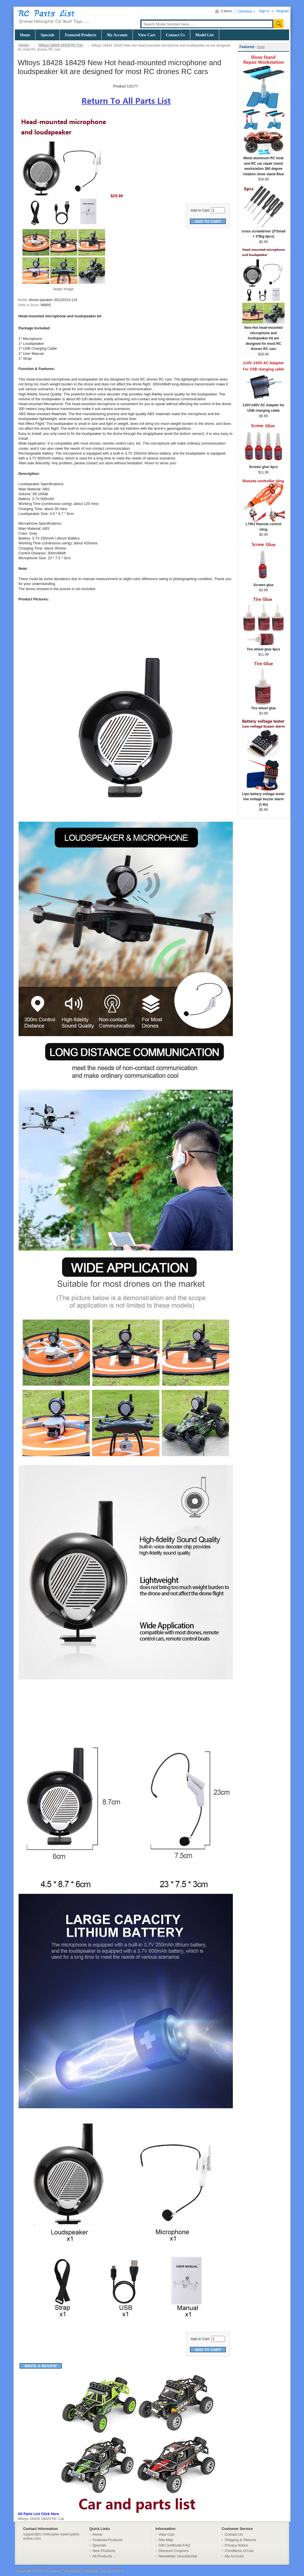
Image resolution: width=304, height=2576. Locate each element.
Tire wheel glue (263, 706)
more (261, 47)
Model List (204, 35)
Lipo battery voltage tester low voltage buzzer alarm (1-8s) (263, 797)
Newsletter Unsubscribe (178, 2556)
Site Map (166, 2540)
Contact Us (175, 35)
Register (282, 11)
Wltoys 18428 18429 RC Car (61, 45)
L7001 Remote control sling (263, 524)
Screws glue (263, 583)
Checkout (244, 11)
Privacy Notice (236, 2545)
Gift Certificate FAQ (174, 2545)
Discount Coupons (174, 2551)
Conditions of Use (239, 2551)
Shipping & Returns (240, 2540)
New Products (104, 2551)
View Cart (146, 35)
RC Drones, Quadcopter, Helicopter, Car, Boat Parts (83, 2570)
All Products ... (104, 2556)
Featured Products (80, 35)
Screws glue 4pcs (263, 465)
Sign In (264, 11)
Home (25, 35)
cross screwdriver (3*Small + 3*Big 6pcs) (263, 232)
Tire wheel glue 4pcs (263, 647)
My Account (117, 35)
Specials (47, 35)
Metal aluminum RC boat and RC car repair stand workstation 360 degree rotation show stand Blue (263, 164)
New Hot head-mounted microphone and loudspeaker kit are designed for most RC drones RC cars (263, 336)
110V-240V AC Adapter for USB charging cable (263, 406)
